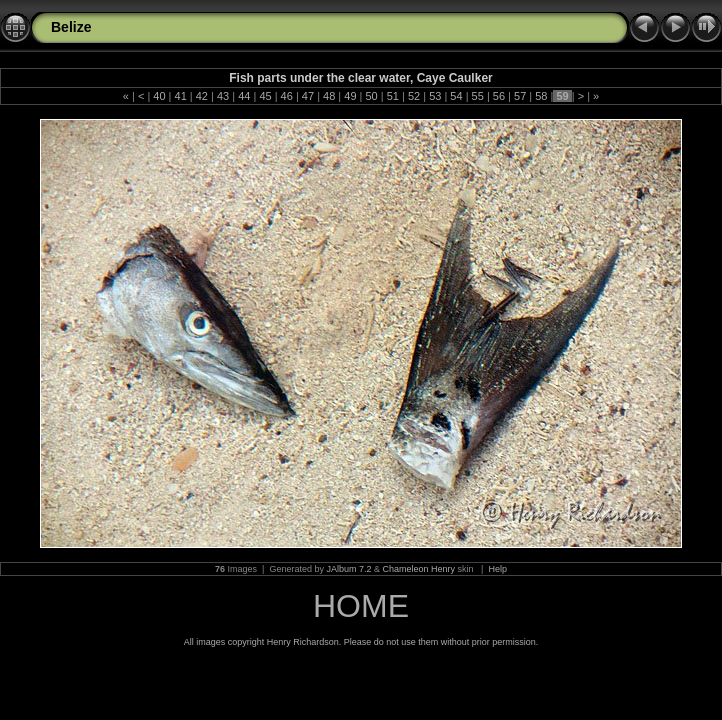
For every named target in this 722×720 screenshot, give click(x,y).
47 (308, 96)
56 (499, 96)
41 (180, 96)
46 (287, 96)
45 (265, 96)
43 (223, 96)
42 (202, 96)
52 (414, 96)
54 (456, 96)
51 (393, 96)
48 (329, 96)
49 (350, 96)
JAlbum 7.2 (348, 569)
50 (371, 96)
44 (244, 96)
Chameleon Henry (419, 569)
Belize (71, 27)
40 (159, 96)
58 (541, 96)
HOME (361, 606)
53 (435, 96)
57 (520, 96)
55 (478, 96)
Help (497, 569)
